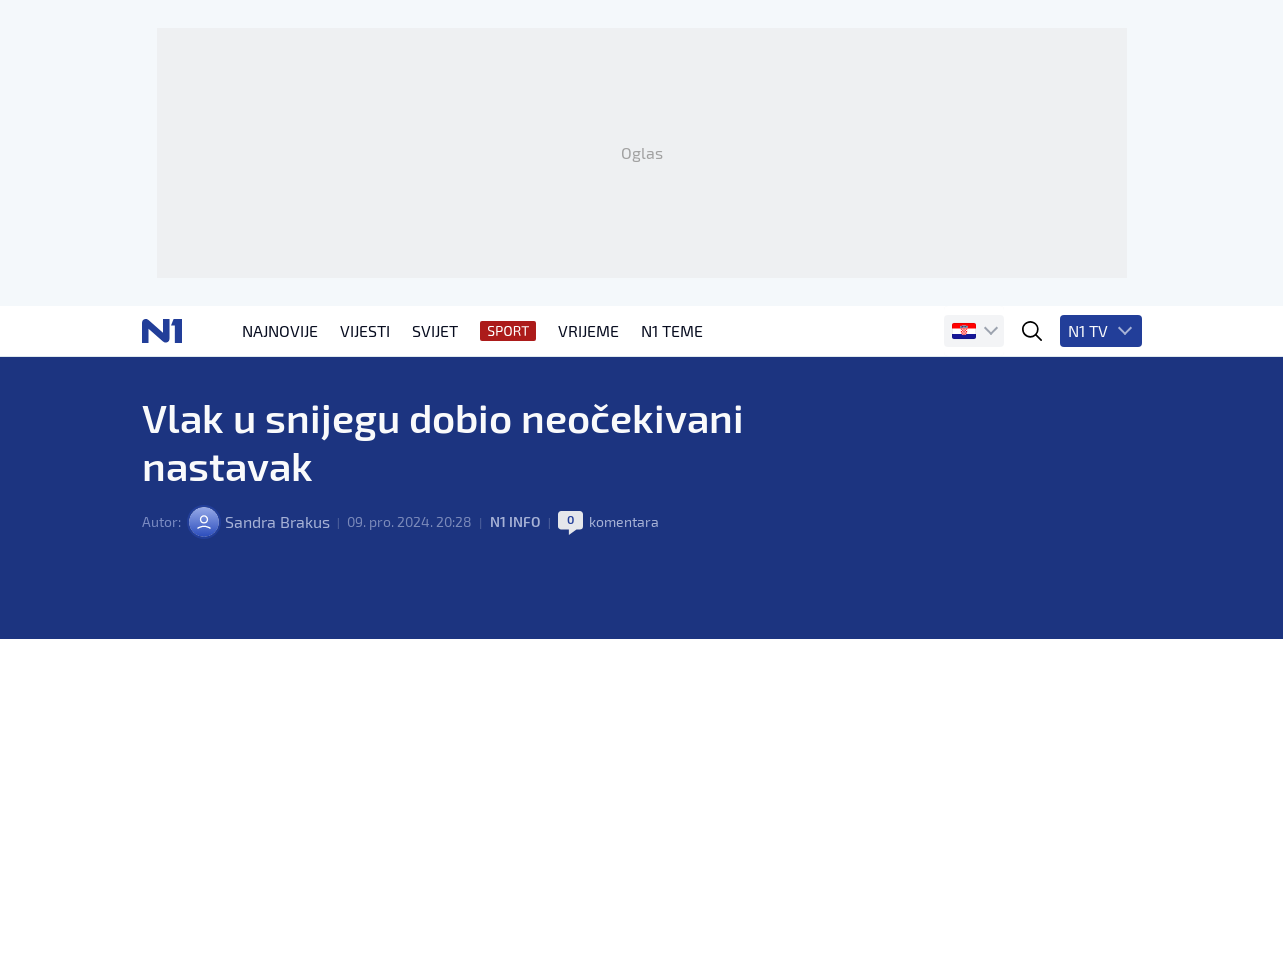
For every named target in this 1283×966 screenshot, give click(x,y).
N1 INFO (515, 521)
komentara (624, 521)
